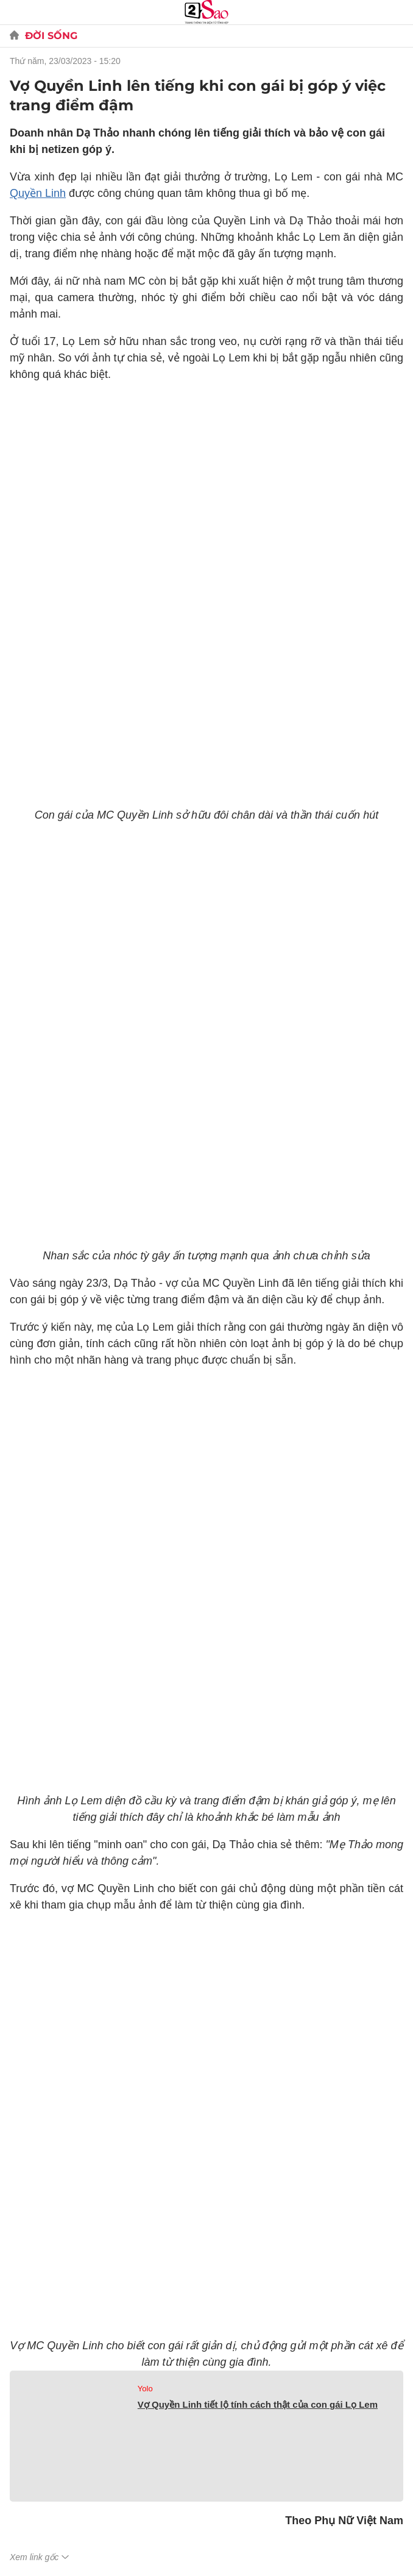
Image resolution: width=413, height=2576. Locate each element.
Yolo (145, 2388)
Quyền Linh (38, 193)
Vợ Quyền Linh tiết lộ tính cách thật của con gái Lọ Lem (258, 2404)
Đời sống (51, 35)
